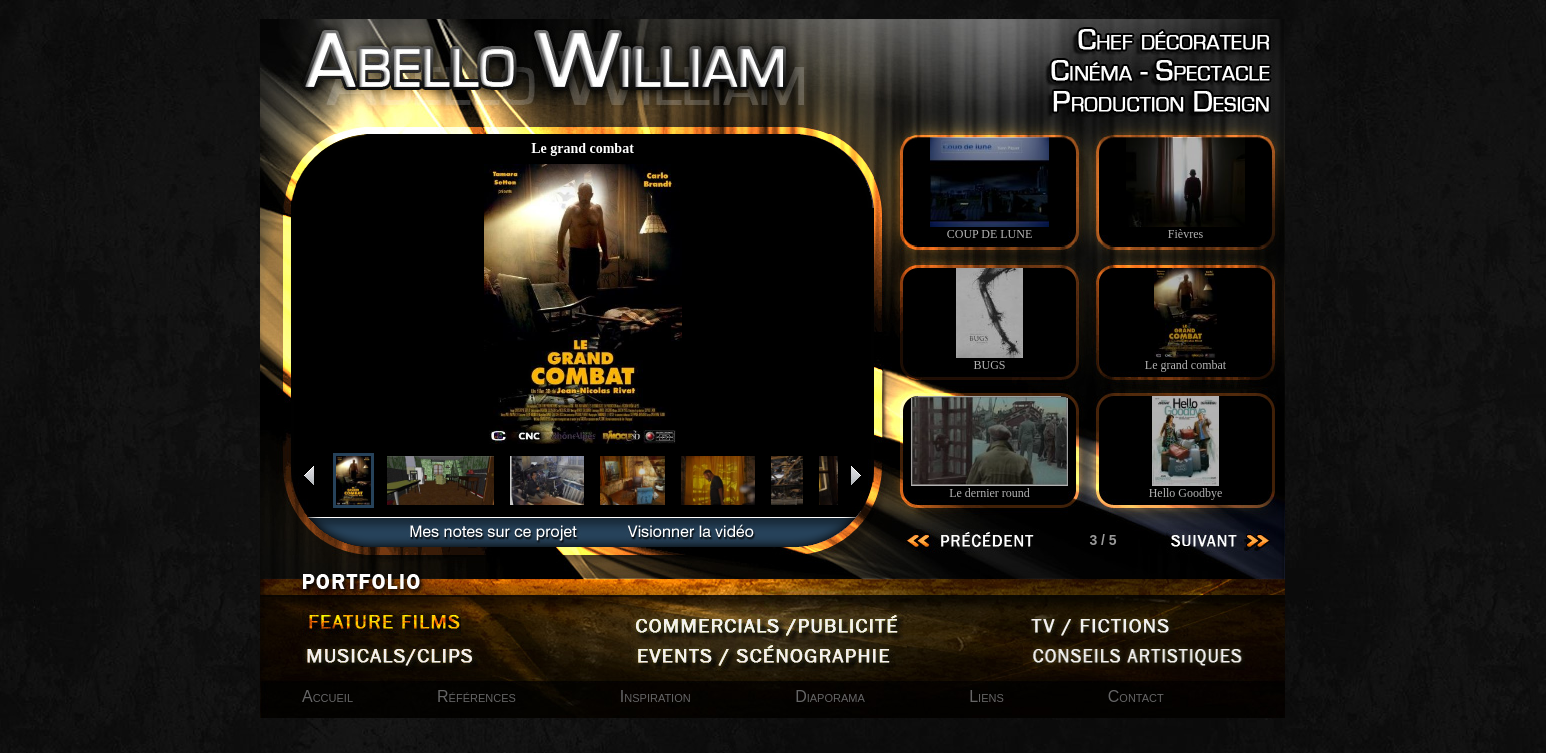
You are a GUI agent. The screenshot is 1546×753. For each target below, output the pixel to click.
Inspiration (657, 696)
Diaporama (832, 696)
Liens (986, 696)
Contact (1136, 696)
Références (476, 696)
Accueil (327, 696)
